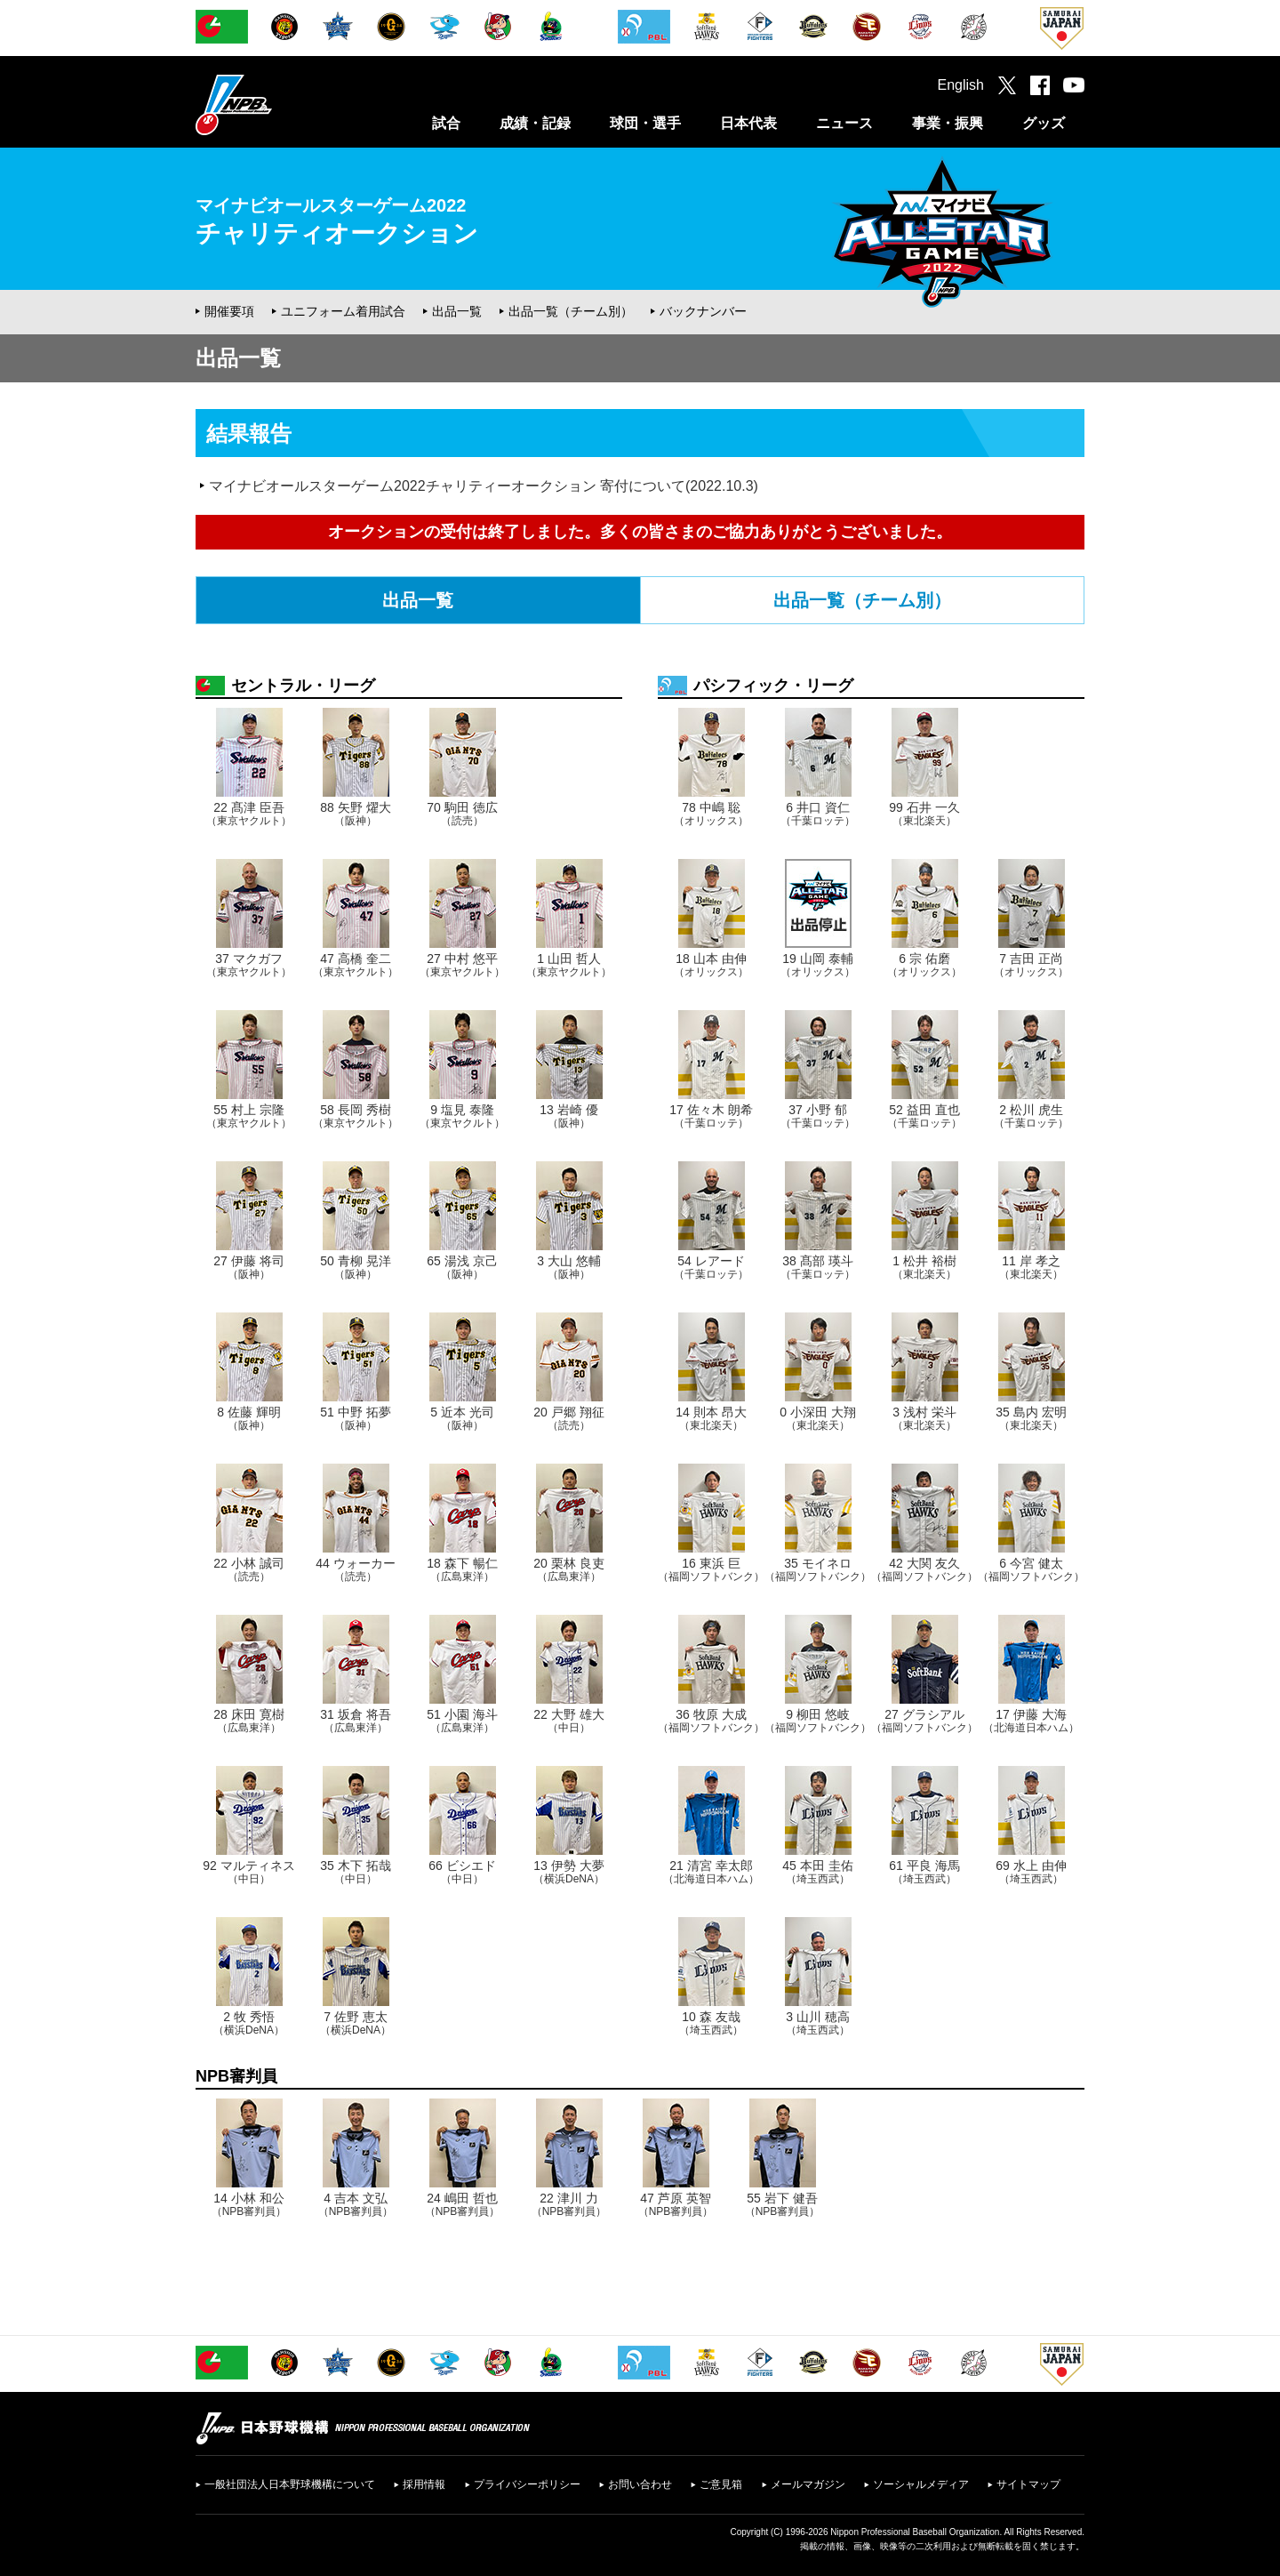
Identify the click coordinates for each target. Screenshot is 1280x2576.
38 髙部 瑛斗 (817, 1267)
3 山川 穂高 (818, 2023)
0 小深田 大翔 (818, 1418)
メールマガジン (808, 2484)
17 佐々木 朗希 (710, 1116)
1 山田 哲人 (569, 964)
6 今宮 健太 (1031, 1569)
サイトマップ (1028, 2484)
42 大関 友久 (924, 1569)
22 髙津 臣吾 (249, 813)
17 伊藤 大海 (1031, 1720)
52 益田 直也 (924, 1116)
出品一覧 (457, 311)
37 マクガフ (249, 964)
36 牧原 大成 (711, 1720)
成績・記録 (535, 123)
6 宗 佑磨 (924, 964)
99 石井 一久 (924, 813)
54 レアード (711, 1267)
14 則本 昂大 (711, 1418)
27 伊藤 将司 (248, 1267)
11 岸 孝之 (1031, 1267)
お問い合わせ (640, 2484)
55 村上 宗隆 (249, 1116)
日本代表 (748, 123)
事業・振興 (947, 123)
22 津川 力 (569, 2204)
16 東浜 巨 (711, 1569)
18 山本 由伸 (711, 964)
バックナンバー (703, 311)
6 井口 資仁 (817, 813)
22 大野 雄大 (568, 1720)
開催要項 (229, 311)
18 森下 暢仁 (462, 1569)
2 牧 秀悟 (248, 2023)
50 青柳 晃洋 (355, 1267)
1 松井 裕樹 (924, 1267)
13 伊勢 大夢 (568, 1871)
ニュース (844, 123)
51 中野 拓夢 (355, 1418)
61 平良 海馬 (924, 1871)
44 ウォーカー (355, 1569)
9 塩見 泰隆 (462, 1116)
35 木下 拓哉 (355, 1871)
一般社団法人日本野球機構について (289, 2484)
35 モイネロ (817, 1569)
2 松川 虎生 (1031, 1116)
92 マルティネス (248, 1871)
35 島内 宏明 (1031, 1418)
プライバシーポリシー (527, 2484)
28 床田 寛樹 (248, 1720)
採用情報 (424, 2484)
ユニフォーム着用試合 (343, 311)
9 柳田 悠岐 (817, 1720)
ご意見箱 (721, 2484)
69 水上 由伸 (1031, 1871)
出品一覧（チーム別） (570, 311)
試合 (446, 123)
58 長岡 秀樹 (355, 1116)
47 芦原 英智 (676, 2204)
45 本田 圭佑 (817, 1871)
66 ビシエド (461, 1871)
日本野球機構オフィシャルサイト (278, 104)
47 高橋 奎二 (355, 964)
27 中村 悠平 (462, 964)
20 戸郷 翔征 (568, 1418)
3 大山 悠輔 (569, 1267)
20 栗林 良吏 (568, 1569)
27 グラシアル (924, 1720)
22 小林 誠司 (248, 1569)
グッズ (1043, 123)
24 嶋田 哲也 (462, 2204)
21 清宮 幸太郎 (711, 1871)
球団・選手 (645, 123)
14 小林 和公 (249, 2204)
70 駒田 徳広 (462, 813)
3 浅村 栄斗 (924, 1418)
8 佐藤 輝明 (249, 1418)
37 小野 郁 (817, 1116)
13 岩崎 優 (568, 1116)
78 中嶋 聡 (711, 813)
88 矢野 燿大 (355, 813)
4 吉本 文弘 (356, 2204)
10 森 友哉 (711, 2023)
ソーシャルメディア (921, 2484)
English (961, 84)
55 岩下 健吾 (782, 2204)
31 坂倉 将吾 (355, 1720)
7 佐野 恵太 (355, 2023)
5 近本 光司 (462, 1418)
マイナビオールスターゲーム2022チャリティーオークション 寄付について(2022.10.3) (483, 486)
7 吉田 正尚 (1031, 964)
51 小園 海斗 (462, 1720)
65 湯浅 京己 (462, 1267)
